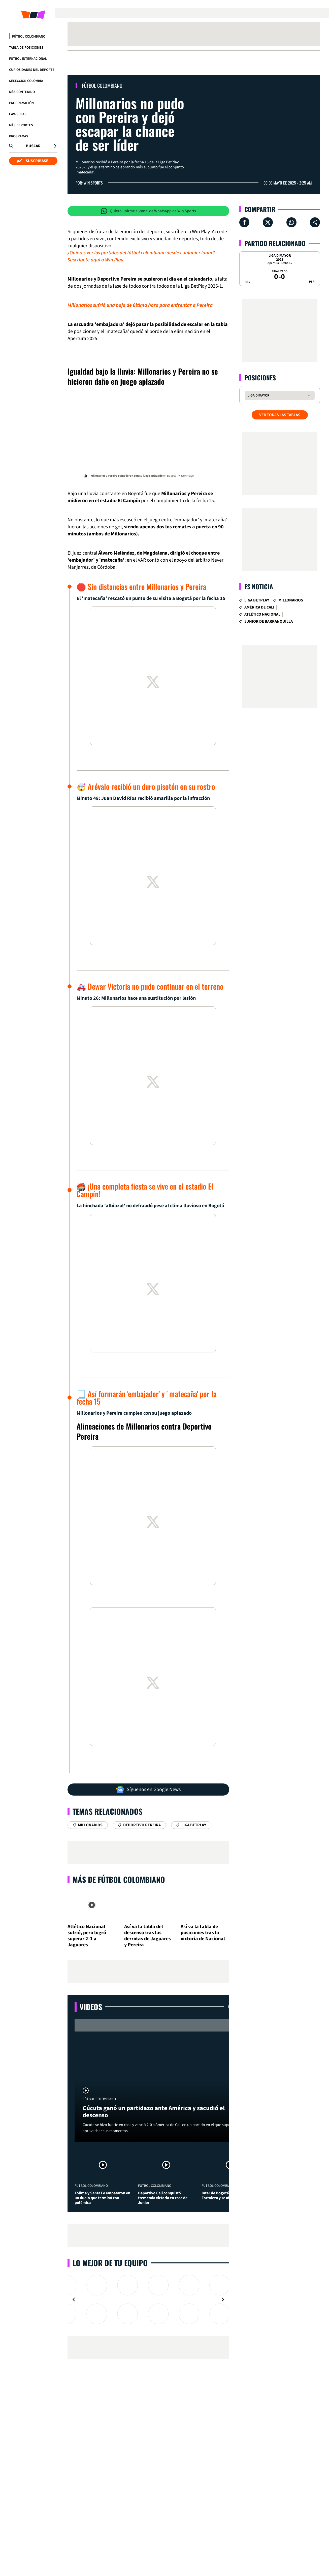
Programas (18, 136)
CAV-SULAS (17, 114)
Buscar (33, 146)
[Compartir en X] (268, 222)
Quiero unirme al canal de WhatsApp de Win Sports (148, 211)
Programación (21, 103)
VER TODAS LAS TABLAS (279, 415)
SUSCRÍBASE (32, 161)
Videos (91, 2006)
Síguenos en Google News (148, 1789)
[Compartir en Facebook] (244, 222)
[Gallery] (148, 2299)
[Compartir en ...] (315, 222)
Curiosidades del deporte (31, 69)
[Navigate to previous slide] (74, 2299)
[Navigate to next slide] (223, 2299)
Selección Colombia (26, 80)
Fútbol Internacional (28, 58)
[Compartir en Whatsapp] (291, 222)
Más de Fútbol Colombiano (119, 1879)
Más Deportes (21, 125)
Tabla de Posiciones (26, 47)
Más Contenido (22, 92)
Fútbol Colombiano (28, 36)
